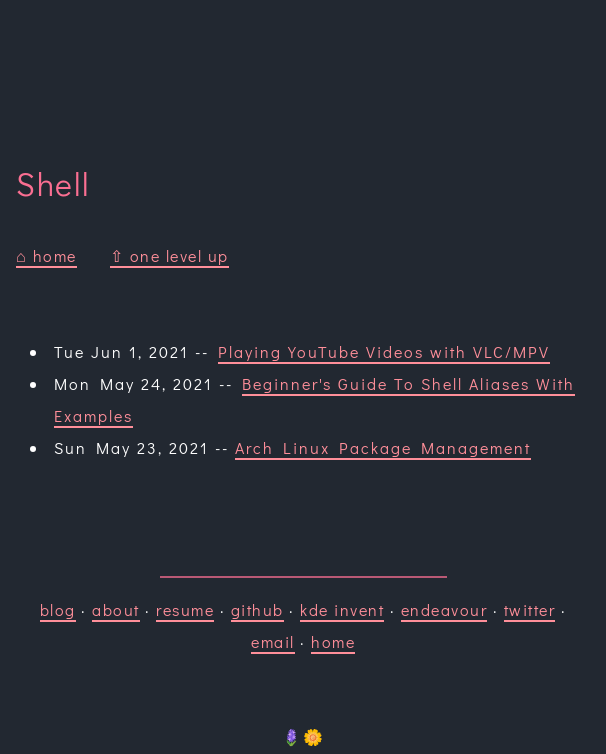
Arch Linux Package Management (383, 447)
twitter (530, 609)
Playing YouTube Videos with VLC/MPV (384, 351)
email (273, 641)
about (116, 609)
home (333, 641)
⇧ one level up (169, 255)
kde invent (342, 609)
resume (185, 609)
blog (58, 609)
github (257, 609)
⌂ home (46, 255)
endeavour (444, 609)
